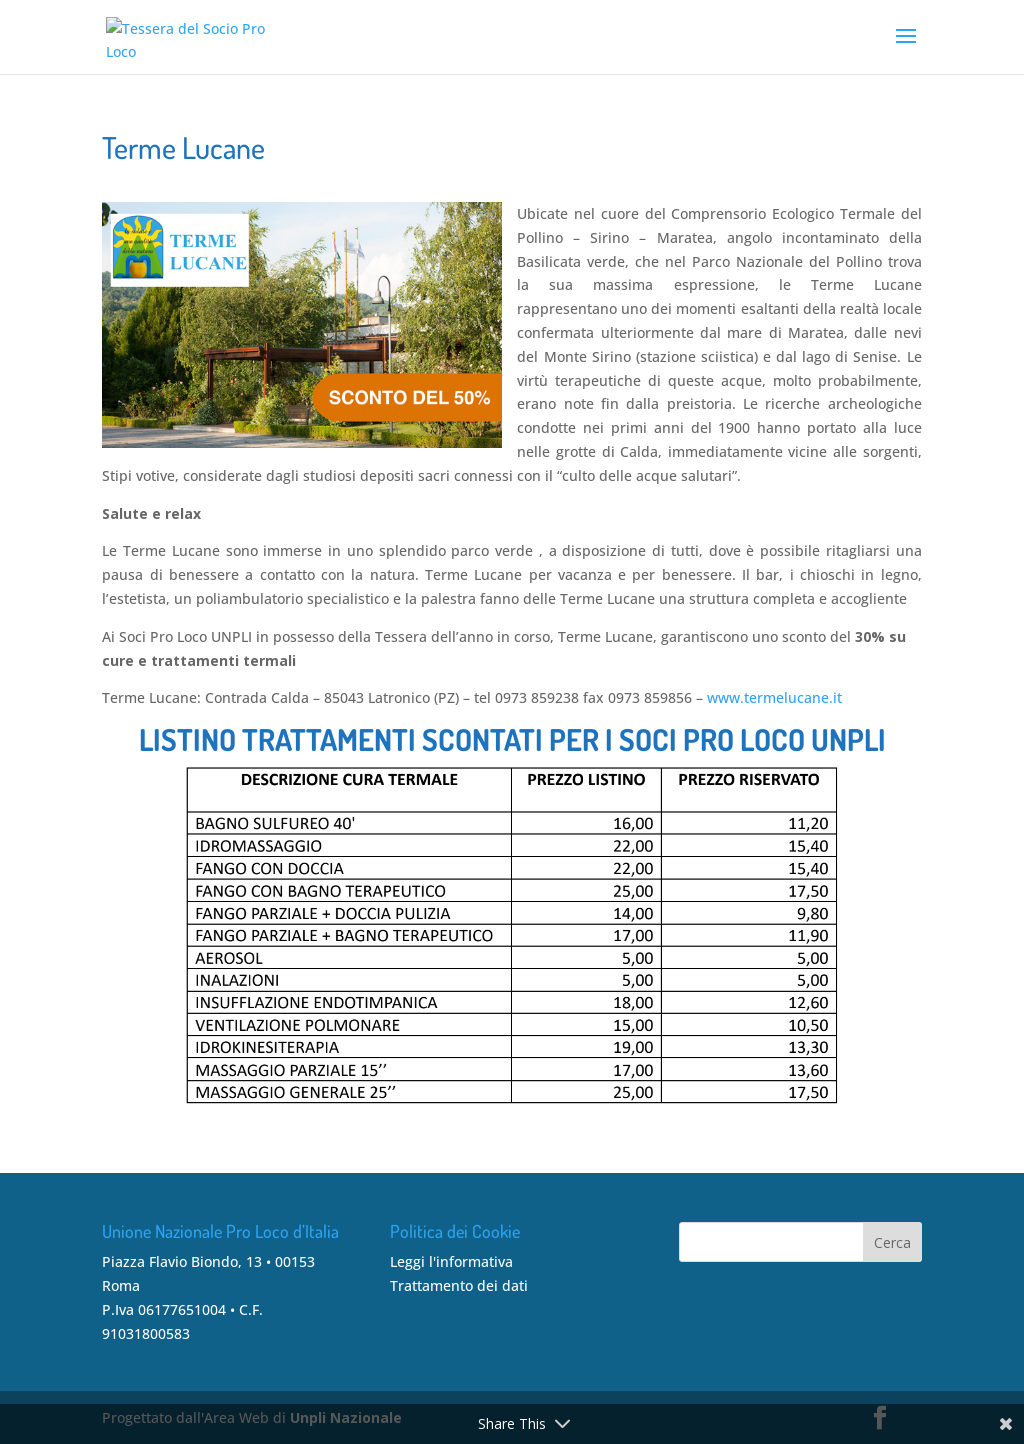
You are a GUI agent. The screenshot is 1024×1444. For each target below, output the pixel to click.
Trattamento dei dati (459, 1285)
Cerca (892, 1242)
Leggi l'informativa (451, 1261)
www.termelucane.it (774, 697)
